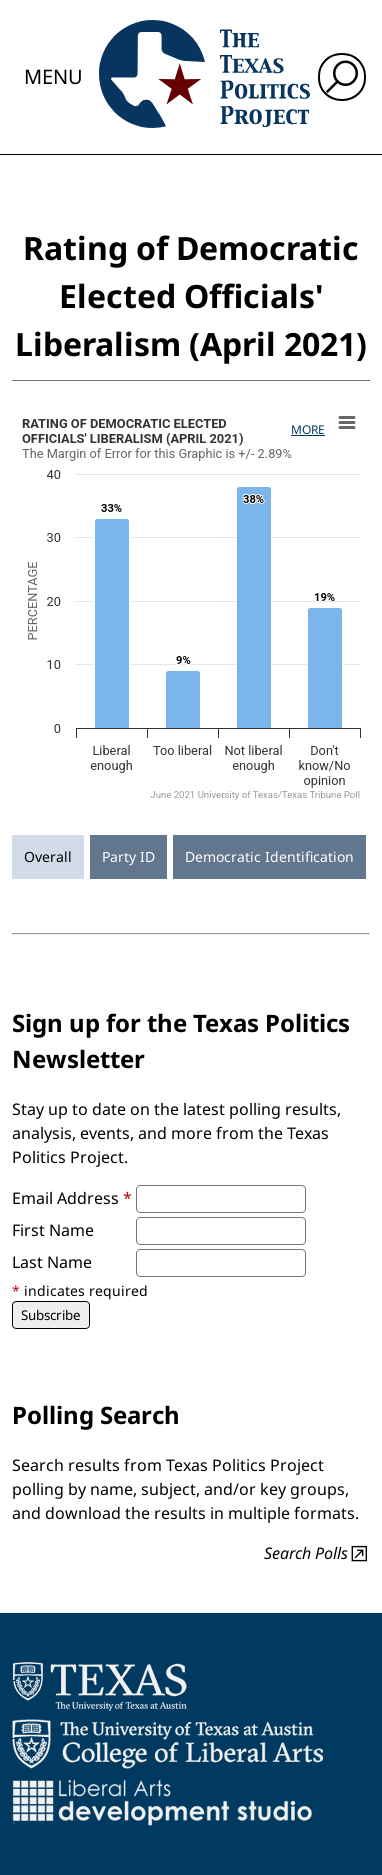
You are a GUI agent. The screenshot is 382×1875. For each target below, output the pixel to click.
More (308, 429)
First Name (53, 1230)
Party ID (128, 856)
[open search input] (342, 77)
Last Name (52, 1262)
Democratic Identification (269, 856)
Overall (48, 856)
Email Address (72, 1198)
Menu (53, 76)
